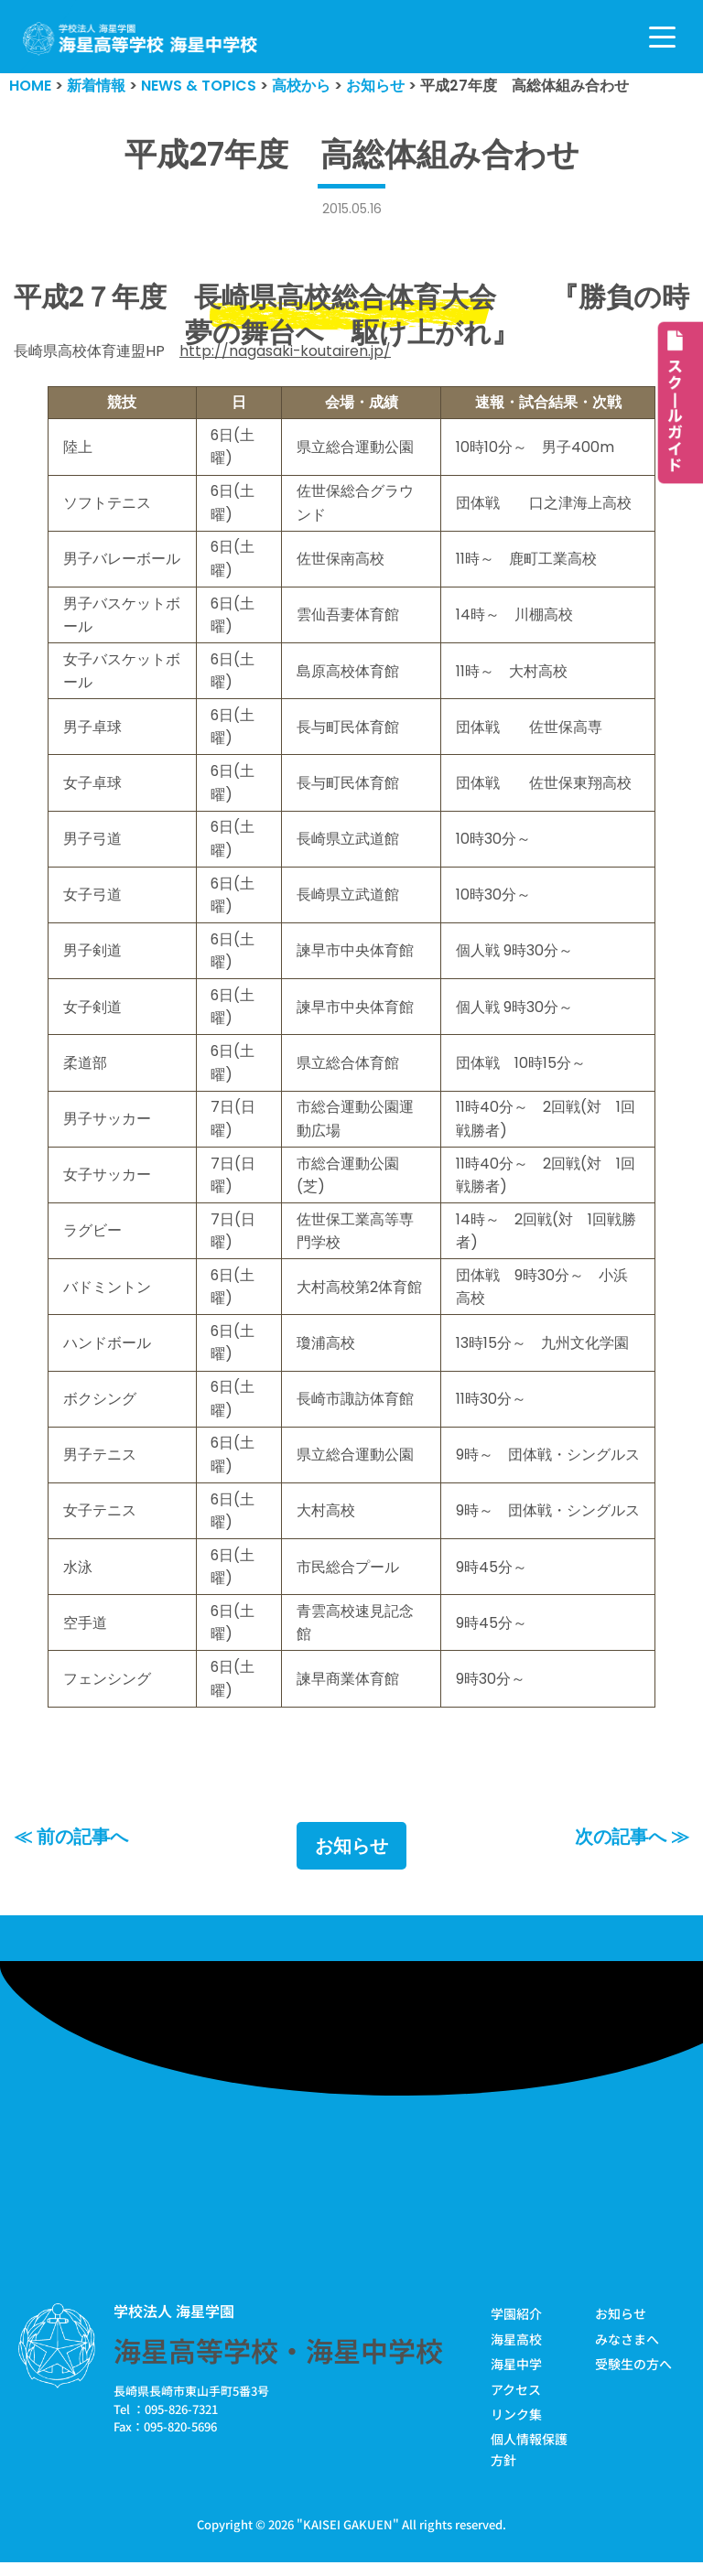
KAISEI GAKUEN (348, 2538)
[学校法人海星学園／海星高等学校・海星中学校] (140, 39)
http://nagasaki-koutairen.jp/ (286, 351)
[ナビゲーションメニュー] (662, 37)
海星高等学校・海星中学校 (278, 2364)
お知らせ (351, 1859)
